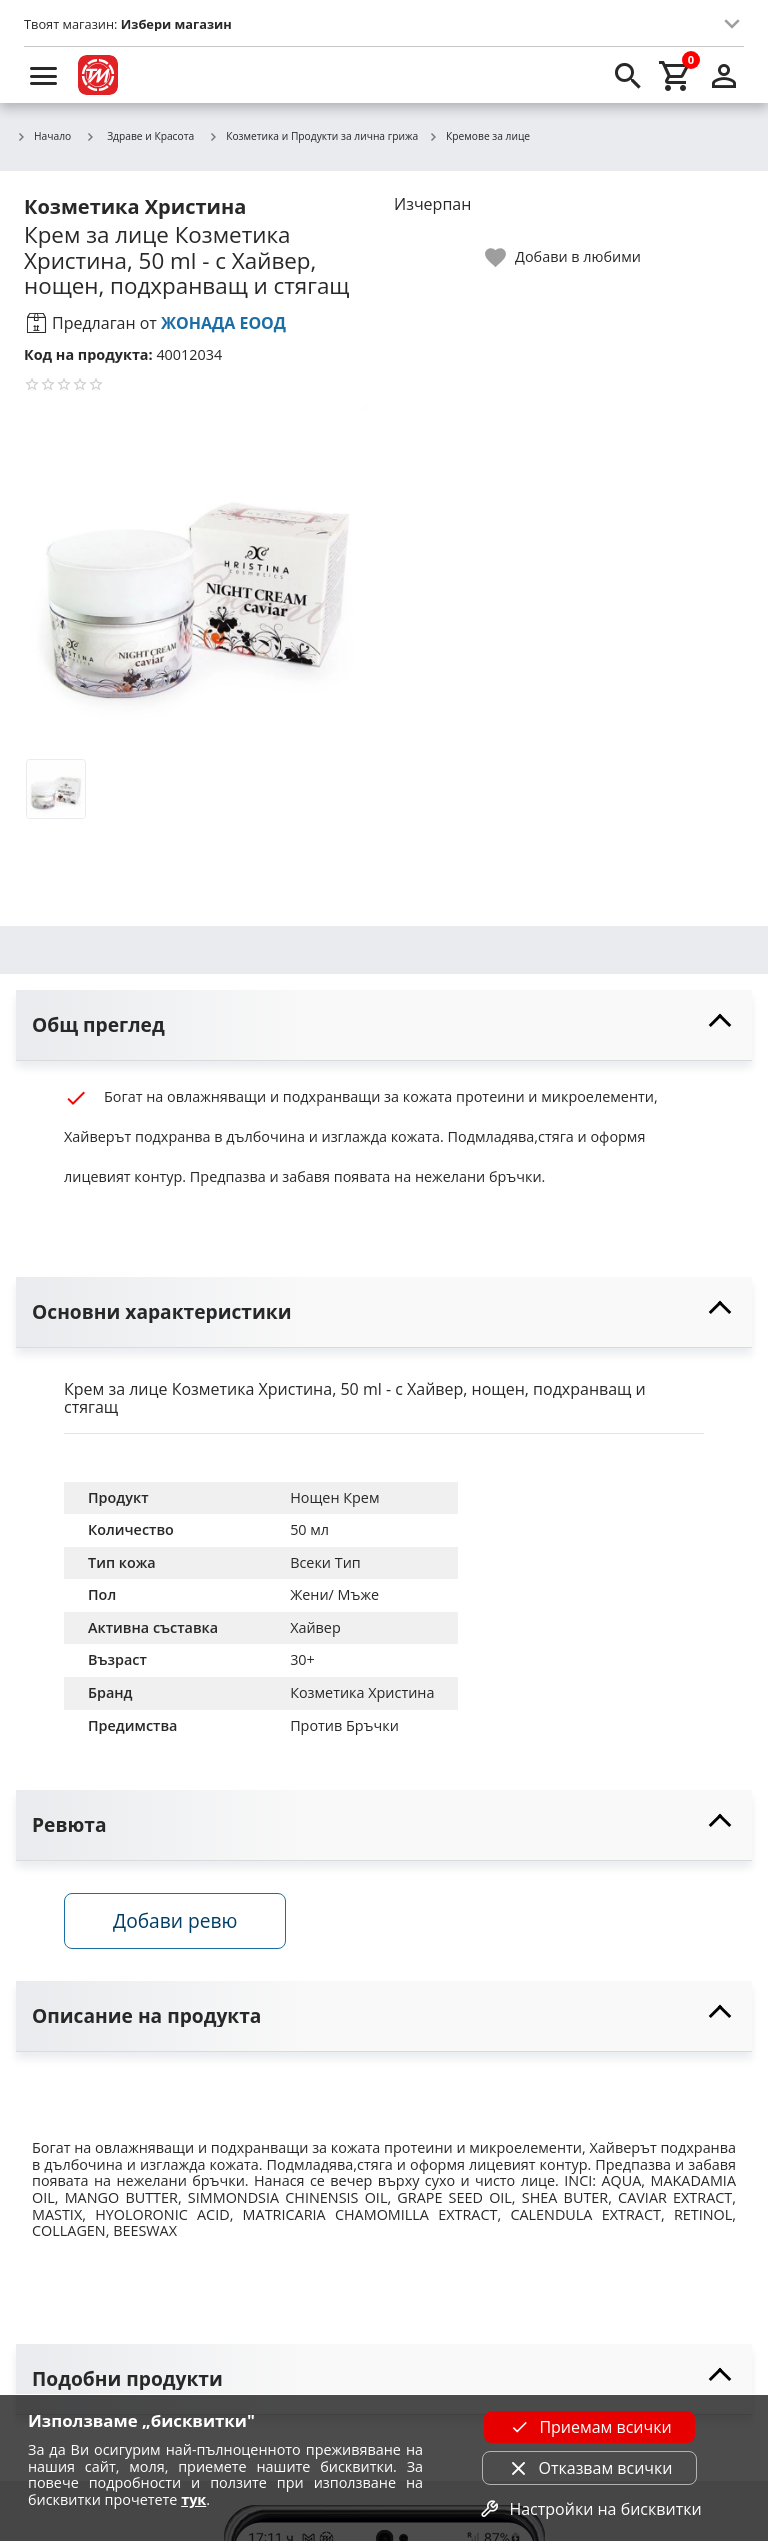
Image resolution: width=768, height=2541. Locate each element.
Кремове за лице (479, 137)
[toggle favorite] (564, 257)
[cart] (676, 75)
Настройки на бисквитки (589, 2509)
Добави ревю (175, 1920)
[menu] (44, 75)
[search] (628, 75)
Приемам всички (589, 2427)
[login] (724, 75)
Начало (43, 137)
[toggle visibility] (384, 1025)
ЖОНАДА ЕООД (223, 323)
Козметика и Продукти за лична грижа (313, 137)
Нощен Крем (334, 1497)
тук (193, 2499)
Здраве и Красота (139, 136)
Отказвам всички (590, 2468)
